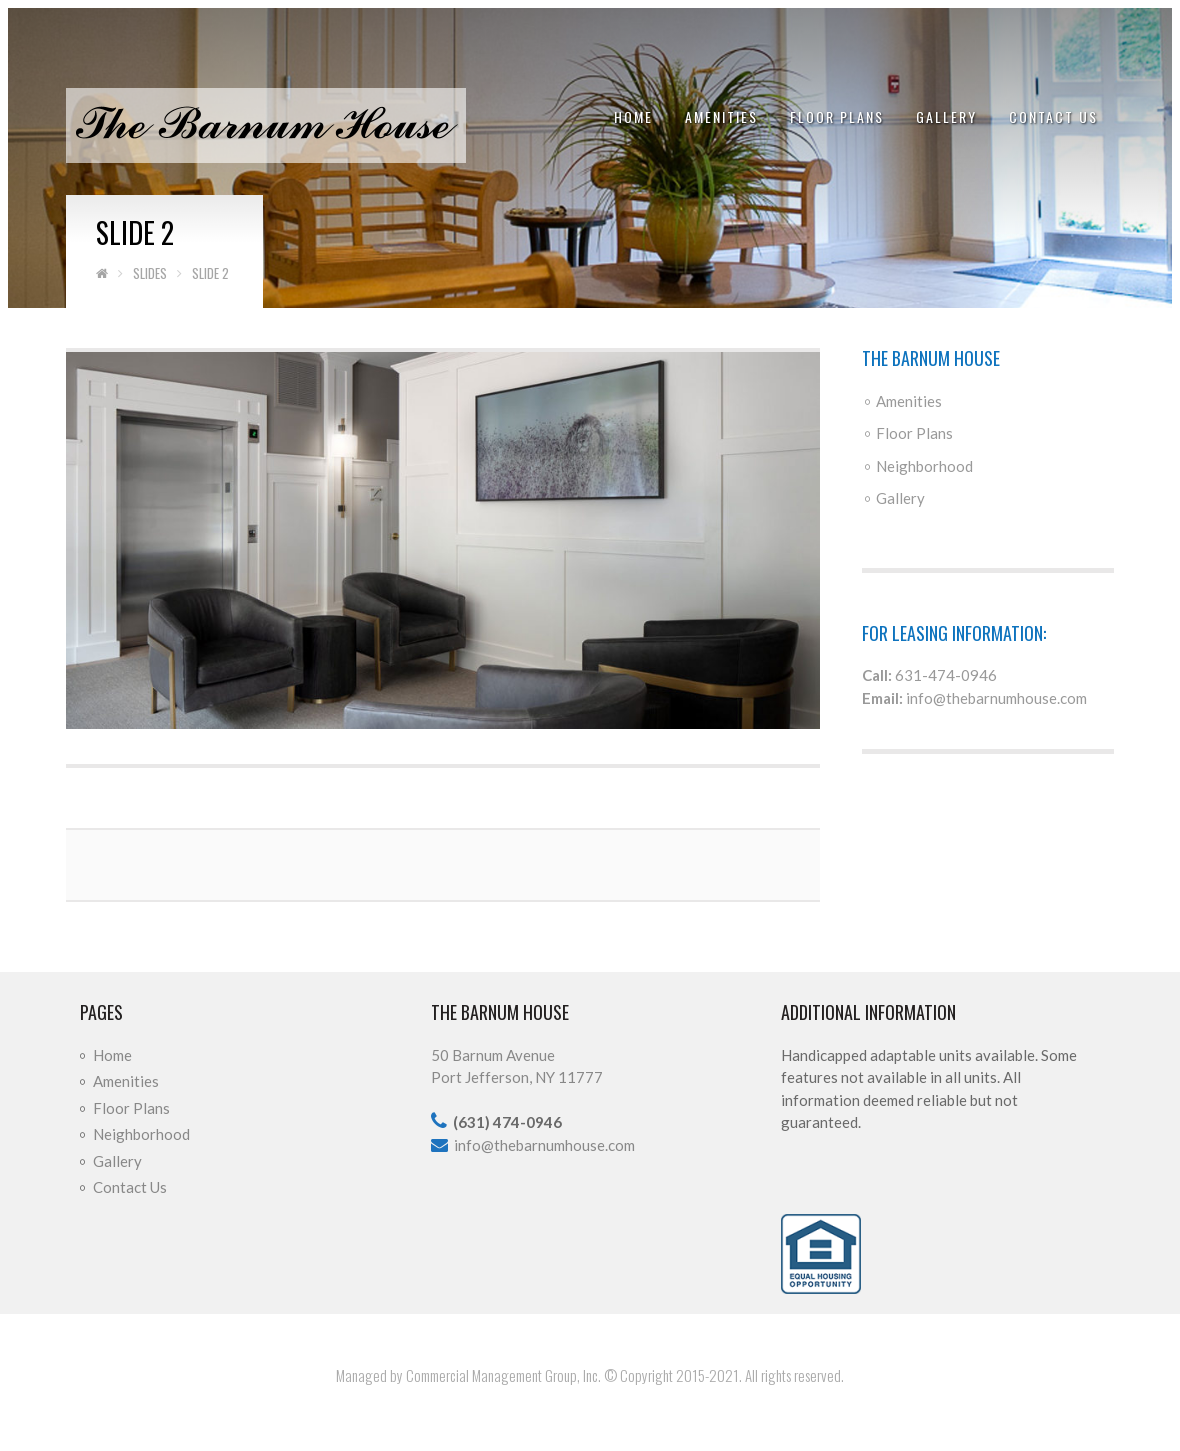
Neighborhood (924, 466)
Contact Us (1053, 116)
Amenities (721, 116)
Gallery (946, 116)
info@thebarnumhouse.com (996, 698)
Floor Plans (837, 116)
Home (633, 116)
